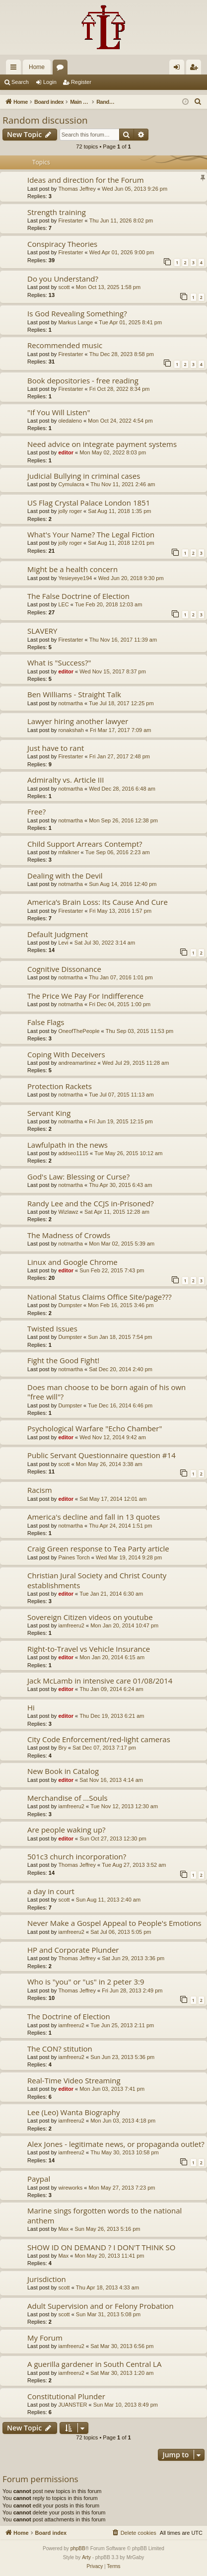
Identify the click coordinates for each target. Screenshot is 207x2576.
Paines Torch (73, 1557)
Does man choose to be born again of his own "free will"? (106, 1391)
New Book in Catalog (63, 1771)
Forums (62, 69)
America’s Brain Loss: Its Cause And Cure (97, 902)
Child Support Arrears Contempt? (84, 844)
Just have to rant (55, 748)
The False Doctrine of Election (78, 596)
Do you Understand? (62, 279)
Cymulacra (71, 484)
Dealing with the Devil (65, 876)
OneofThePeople (78, 1031)
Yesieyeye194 (75, 578)
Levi (63, 943)
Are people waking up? (66, 1830)
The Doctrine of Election (68, 2016)
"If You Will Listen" (58, 412)
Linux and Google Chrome (72, 1262)
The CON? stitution (59, 2049)
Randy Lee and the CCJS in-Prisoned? (90, 1203)
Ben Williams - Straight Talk (74, 694)
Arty (86, 2557)
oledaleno (70, 421)
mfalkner (68, 852)
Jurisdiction (46, 2279)
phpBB (77, 2548)
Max (63, 2229)
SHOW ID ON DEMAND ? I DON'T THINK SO (101, 2247)
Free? (36, 811)
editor (65, 452)
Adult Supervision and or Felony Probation (100, 2306)
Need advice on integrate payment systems (102, 444)
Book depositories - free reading (82, 380)
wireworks (70, 2188)
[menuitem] (198, 101)
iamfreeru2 (71, 1625)
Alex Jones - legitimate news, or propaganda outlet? (116, 2144)
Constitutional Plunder (66, 2396)
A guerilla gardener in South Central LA (94, 2364)
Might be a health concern (72, 569)
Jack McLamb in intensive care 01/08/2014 (99, 1681)
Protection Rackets (59, 1086)
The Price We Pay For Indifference (85, 996)
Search (20, 82)
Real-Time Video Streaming (74, 2080)
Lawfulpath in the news (67, 1145)
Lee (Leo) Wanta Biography (73, 2112)
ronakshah (70, 730)
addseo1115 (73, 1153)
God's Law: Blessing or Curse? (78, 1176)
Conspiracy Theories (62, 244)
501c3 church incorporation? (76, 1856)
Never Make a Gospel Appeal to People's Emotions (114, 1923)
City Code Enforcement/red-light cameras (98, 1739)
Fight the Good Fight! (63, 1360)
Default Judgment (57, 934)
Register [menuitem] (196, 69)
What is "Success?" (59, 662)
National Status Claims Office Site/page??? (99, 1297)
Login (50, 82)
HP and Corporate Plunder (73, 1950)
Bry (62, 1748)
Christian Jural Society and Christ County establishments (96, 1580)
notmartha (70, 703)
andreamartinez (77, 1063)
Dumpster (70, 1305)
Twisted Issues (52, 1328)
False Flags (46, 1022)
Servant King (48, 1113)
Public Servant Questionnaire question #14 (101, 1455)
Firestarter (70, 220)
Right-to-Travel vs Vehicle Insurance (88, 1649)
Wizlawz (68, 1212)
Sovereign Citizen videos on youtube (90, 1617)
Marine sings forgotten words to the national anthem (104, 2215)
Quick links (15, 69)
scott (63, 287)
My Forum (45, 2338)
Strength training (56, 212)
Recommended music (64, 345)
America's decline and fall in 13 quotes (93, 1517)
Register (81, 82)
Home (37, 67)
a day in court (50, 1891)
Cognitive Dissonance (64, 969)
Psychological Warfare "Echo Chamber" (94, 1428)
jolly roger (70, 511)
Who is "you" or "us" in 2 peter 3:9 (85, 1982)
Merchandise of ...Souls (67, 1798)
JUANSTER (72, 2405)
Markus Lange (75, 322)
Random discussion (45, 120)
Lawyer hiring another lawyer (77, 721)
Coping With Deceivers (66, 1054)
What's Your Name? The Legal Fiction (90, 534)
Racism (39, 1490)
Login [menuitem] (179, 69)
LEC (63, 604)
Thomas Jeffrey (77, 189)
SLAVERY (42, 631)
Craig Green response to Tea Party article (98, 1548)
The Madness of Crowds (68, 1235)
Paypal (38, 2179)
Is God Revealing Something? (77, 313)
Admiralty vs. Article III (65, 780)
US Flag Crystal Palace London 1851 (88, 503)
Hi (31, 1707)
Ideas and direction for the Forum (85, 180)
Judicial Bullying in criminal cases (83, 476)
